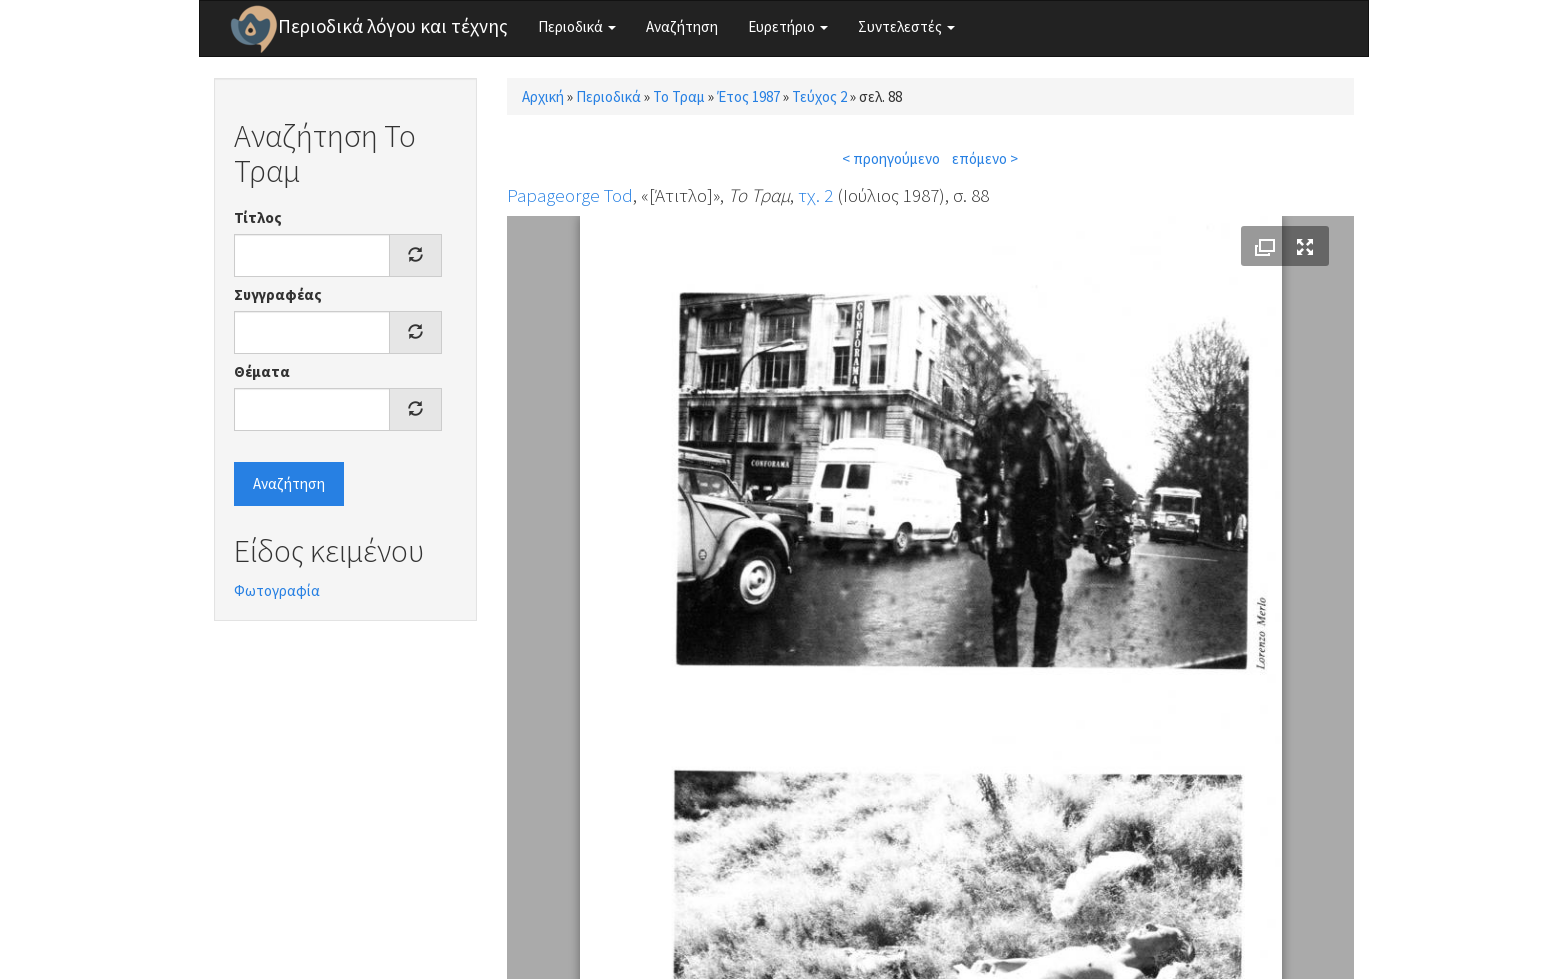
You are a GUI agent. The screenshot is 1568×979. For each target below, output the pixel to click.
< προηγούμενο (891, 158)
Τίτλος (258, 217)
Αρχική (543, 96)
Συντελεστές (906, 26)
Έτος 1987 (748, 96)
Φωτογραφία (277, 590)
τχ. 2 (815, 195)
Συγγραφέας (278, 294)
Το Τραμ (679, 96)
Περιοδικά (577, 26)
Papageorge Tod (570, 195)
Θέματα (262, 371)
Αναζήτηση (682, 26)
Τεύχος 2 (819, 96)
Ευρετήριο (788, 26)
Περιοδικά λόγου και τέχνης (393, 26)
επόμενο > (985, 158)
